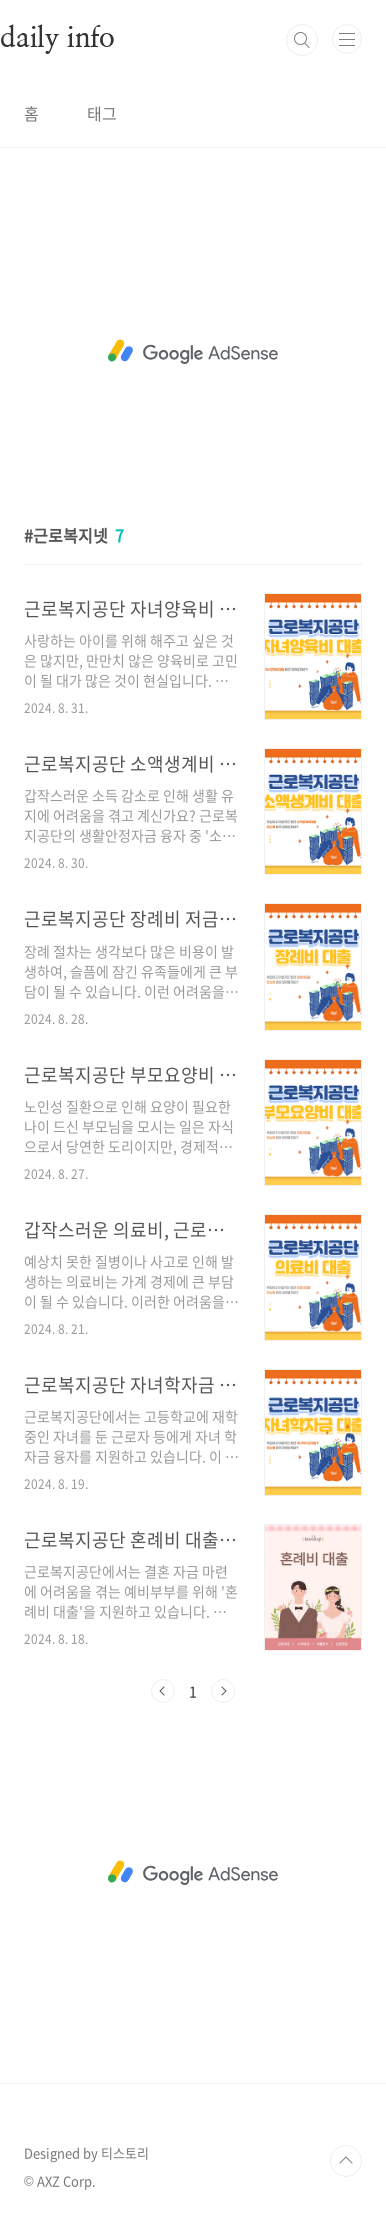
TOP (346, 2161)
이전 (163, 1691)
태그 (102, 113)
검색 (302, 40)
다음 (223, 1691)
